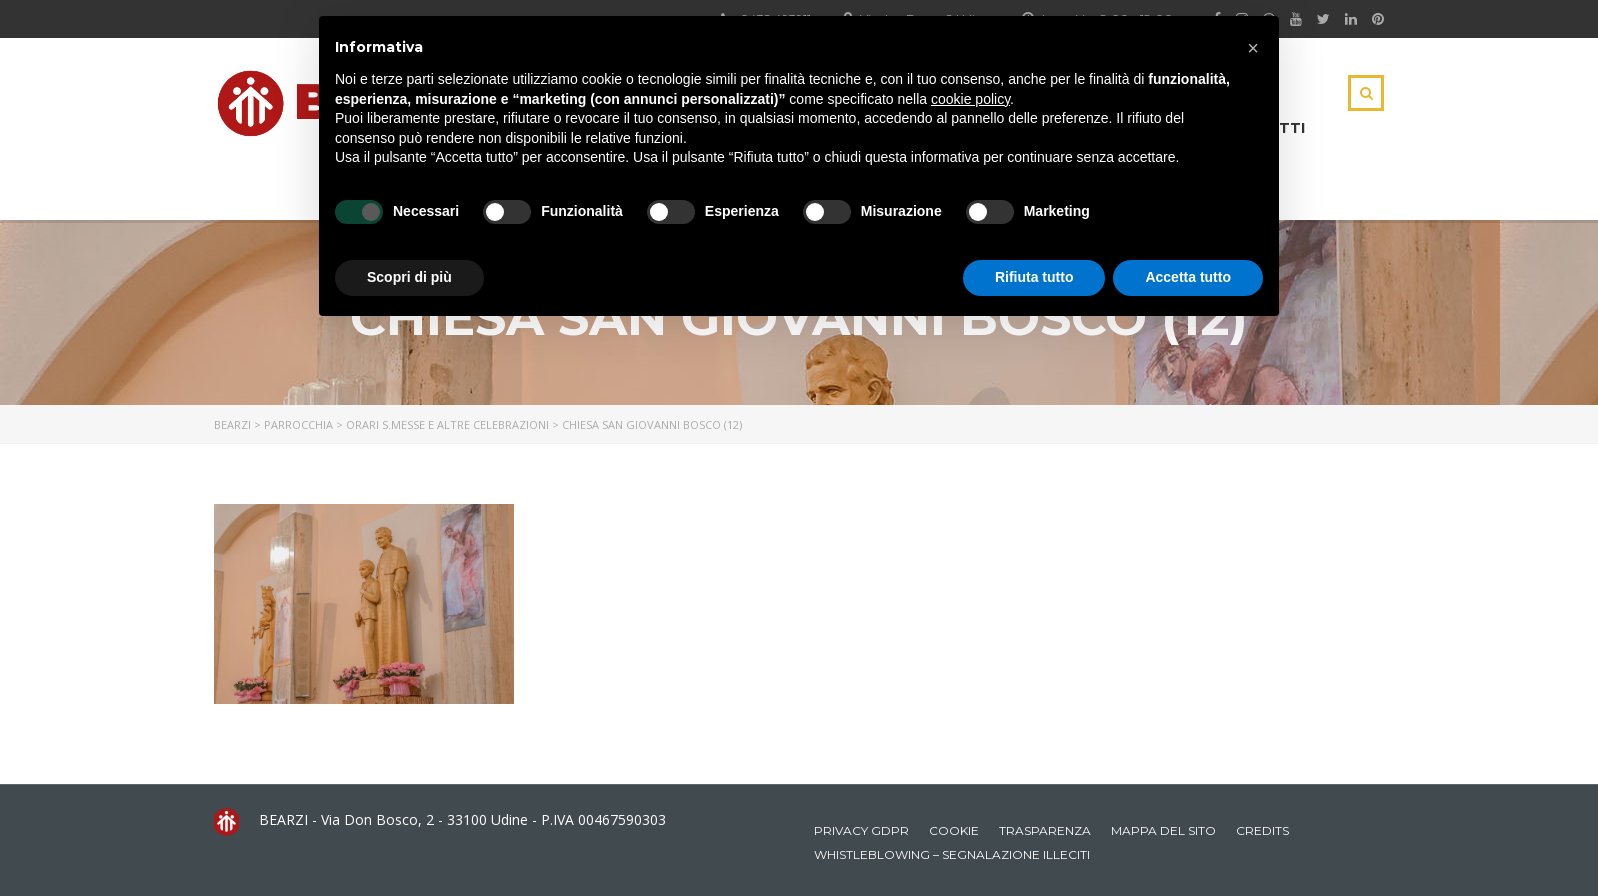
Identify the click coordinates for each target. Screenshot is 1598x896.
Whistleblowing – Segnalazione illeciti (952, 854)
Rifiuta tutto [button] (1034, 277)
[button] (1253, 48)
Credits (1262, 830)
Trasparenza (1045, 830)
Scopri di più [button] (409, 277)
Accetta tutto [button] (1188, 277)
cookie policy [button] (970, 99)
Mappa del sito (1163, 830)
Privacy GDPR (861, 830)
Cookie (954, 830)
